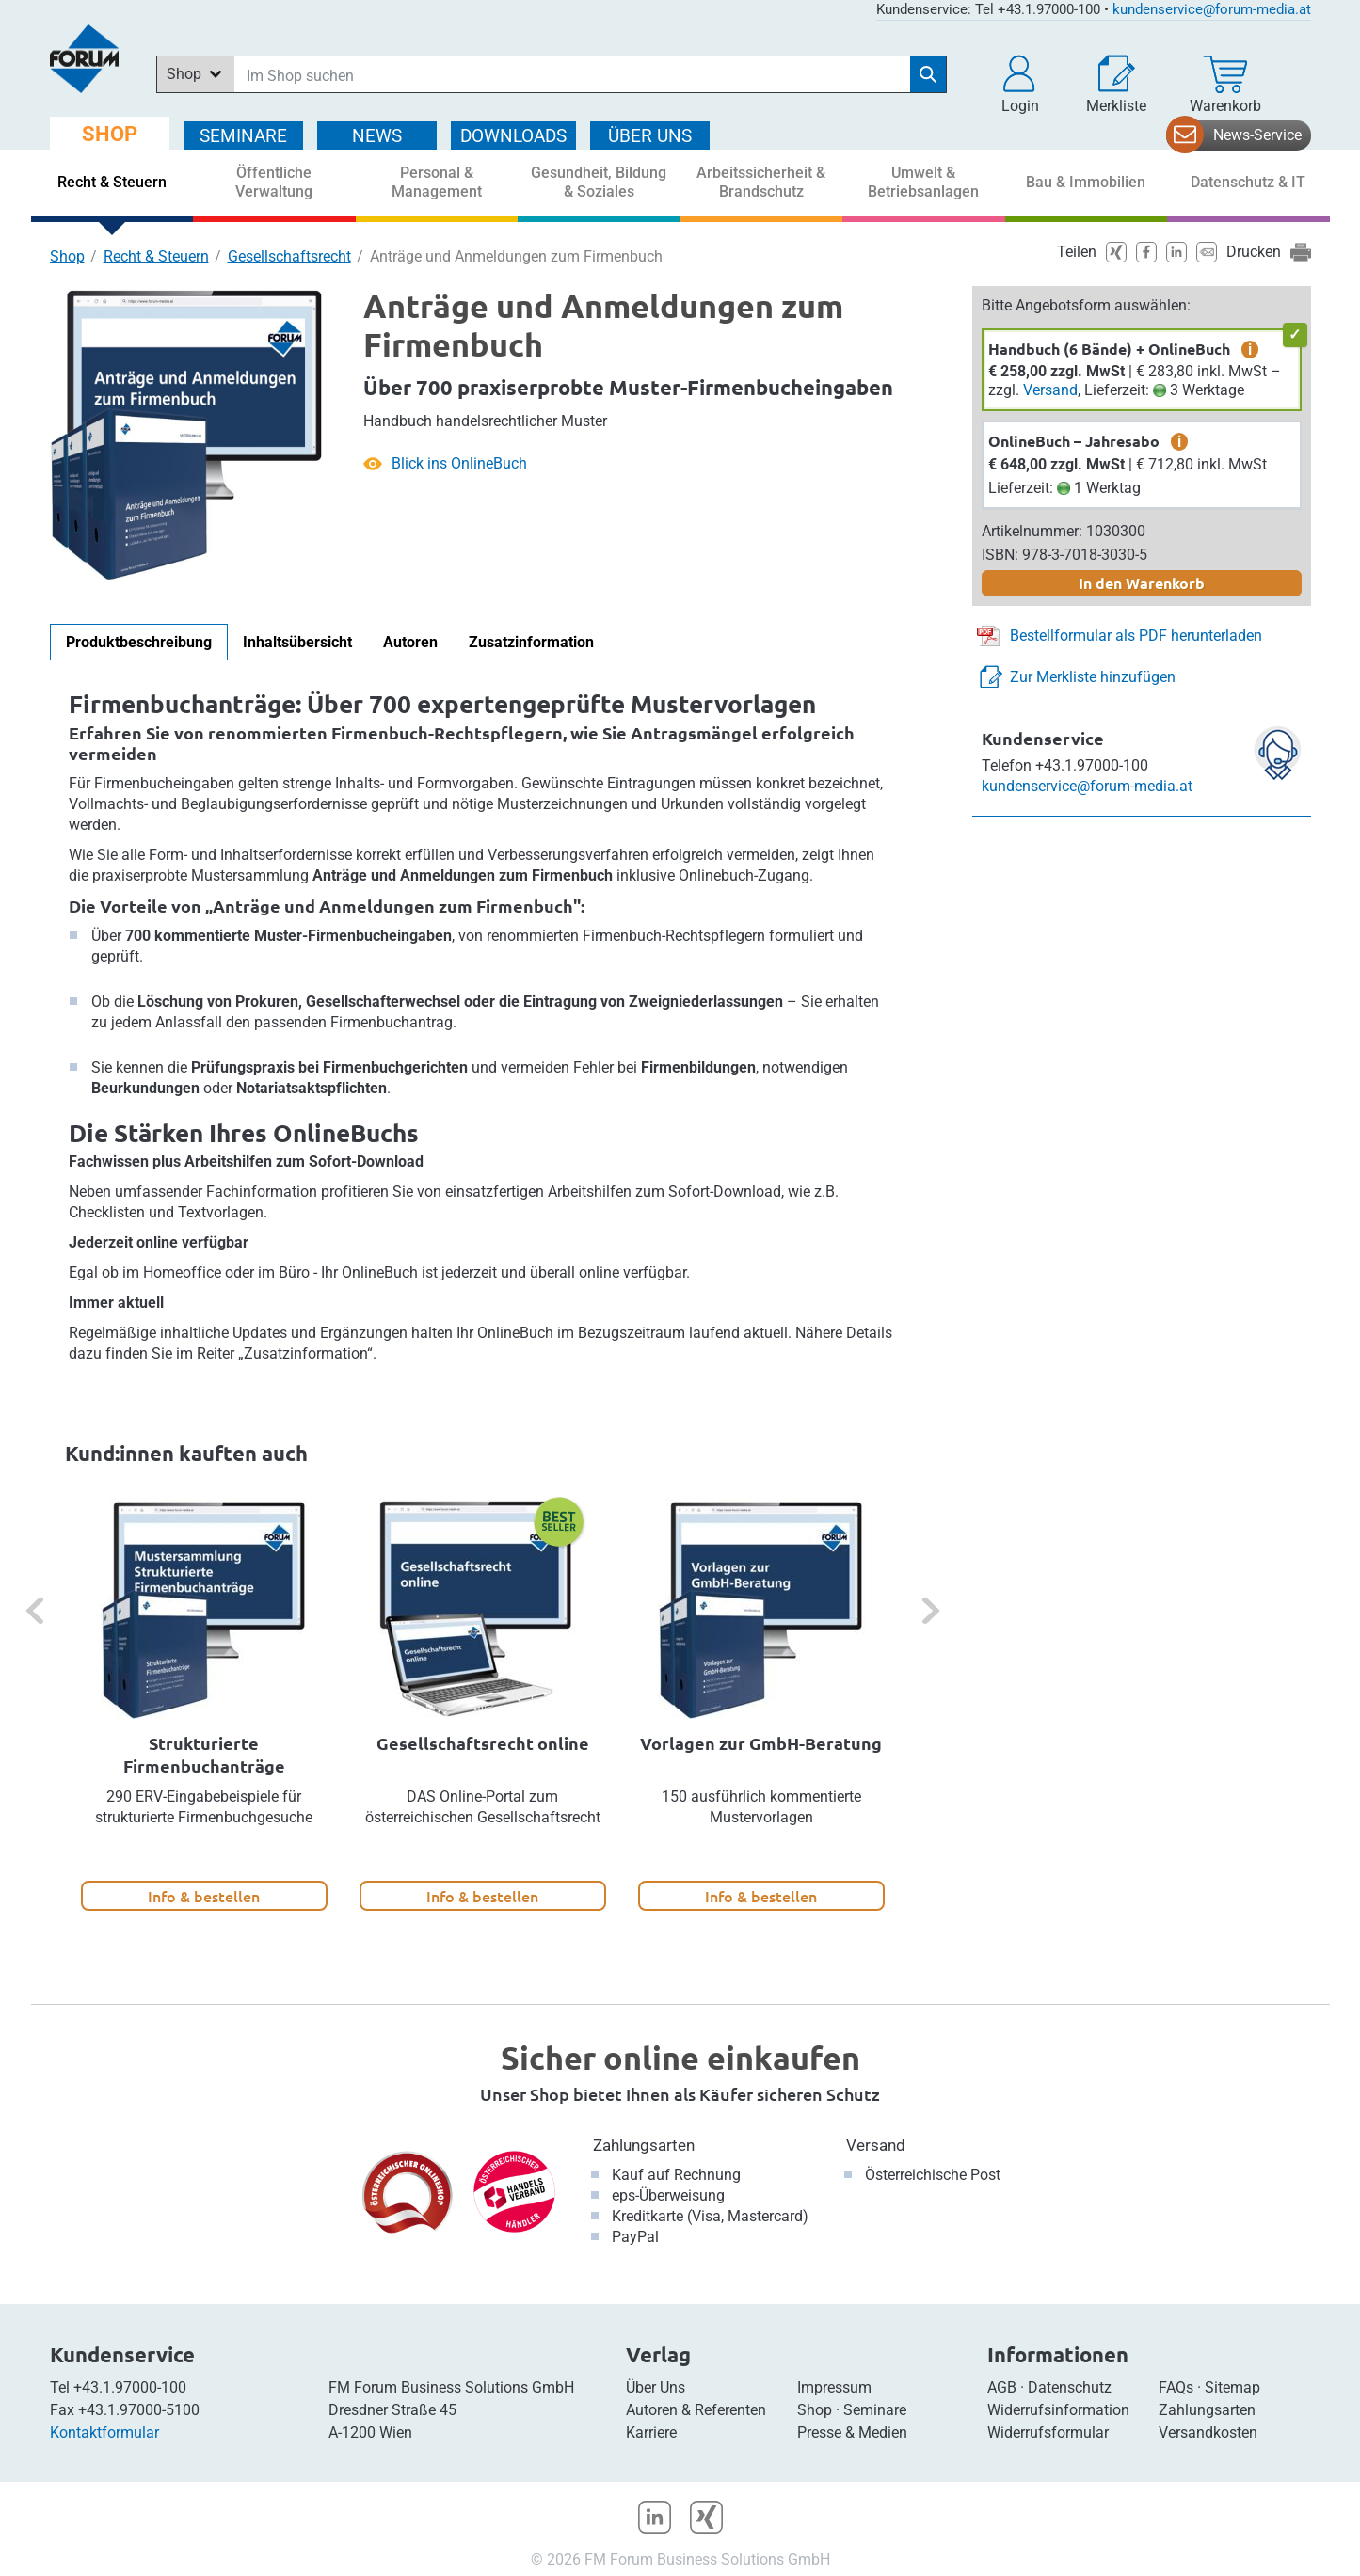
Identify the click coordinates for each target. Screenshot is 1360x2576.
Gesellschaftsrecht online (482, 1743)
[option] (204, 1705)
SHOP (109, 134)
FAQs (1176, 2387)
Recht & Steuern (156, 256)
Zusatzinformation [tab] (531, 642)
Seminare (874, 2410)
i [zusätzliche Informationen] (1250, 349)
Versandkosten (1208, 2432)
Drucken (1253, 252)
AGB (1001, 2387)
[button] (1020, 85)
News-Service (1257, 135)
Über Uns (655, 2387)
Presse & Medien (852, 2432)
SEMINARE (243, 136)
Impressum (834, 2387)
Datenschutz (1070, 2387)
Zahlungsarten (644, 2145)
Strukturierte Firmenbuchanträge (204, 1754)
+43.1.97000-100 (129, 2387)
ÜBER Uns (650, 136)
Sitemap (1232, 2387)
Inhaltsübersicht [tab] (297, 642)
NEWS (377, 136)
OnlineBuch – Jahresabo (1074, 441)
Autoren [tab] (410, 642)
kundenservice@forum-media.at (1211, 9)
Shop (67, 256)
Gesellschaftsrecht (289, 256)
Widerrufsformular (1048, 2432)
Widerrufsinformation (1058, 2410)
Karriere (651, 2432)
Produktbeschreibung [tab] (139, 642)
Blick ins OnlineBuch (459, 463)
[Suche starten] (928, 74)
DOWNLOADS (513, 136)
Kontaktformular (104, 2432)
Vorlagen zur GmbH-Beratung (761, 1743)
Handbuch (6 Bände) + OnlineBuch (1109, 348)
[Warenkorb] (1225, 85)
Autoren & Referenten (696, 2410)
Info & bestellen (204, 1895)
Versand (1050, 390)
